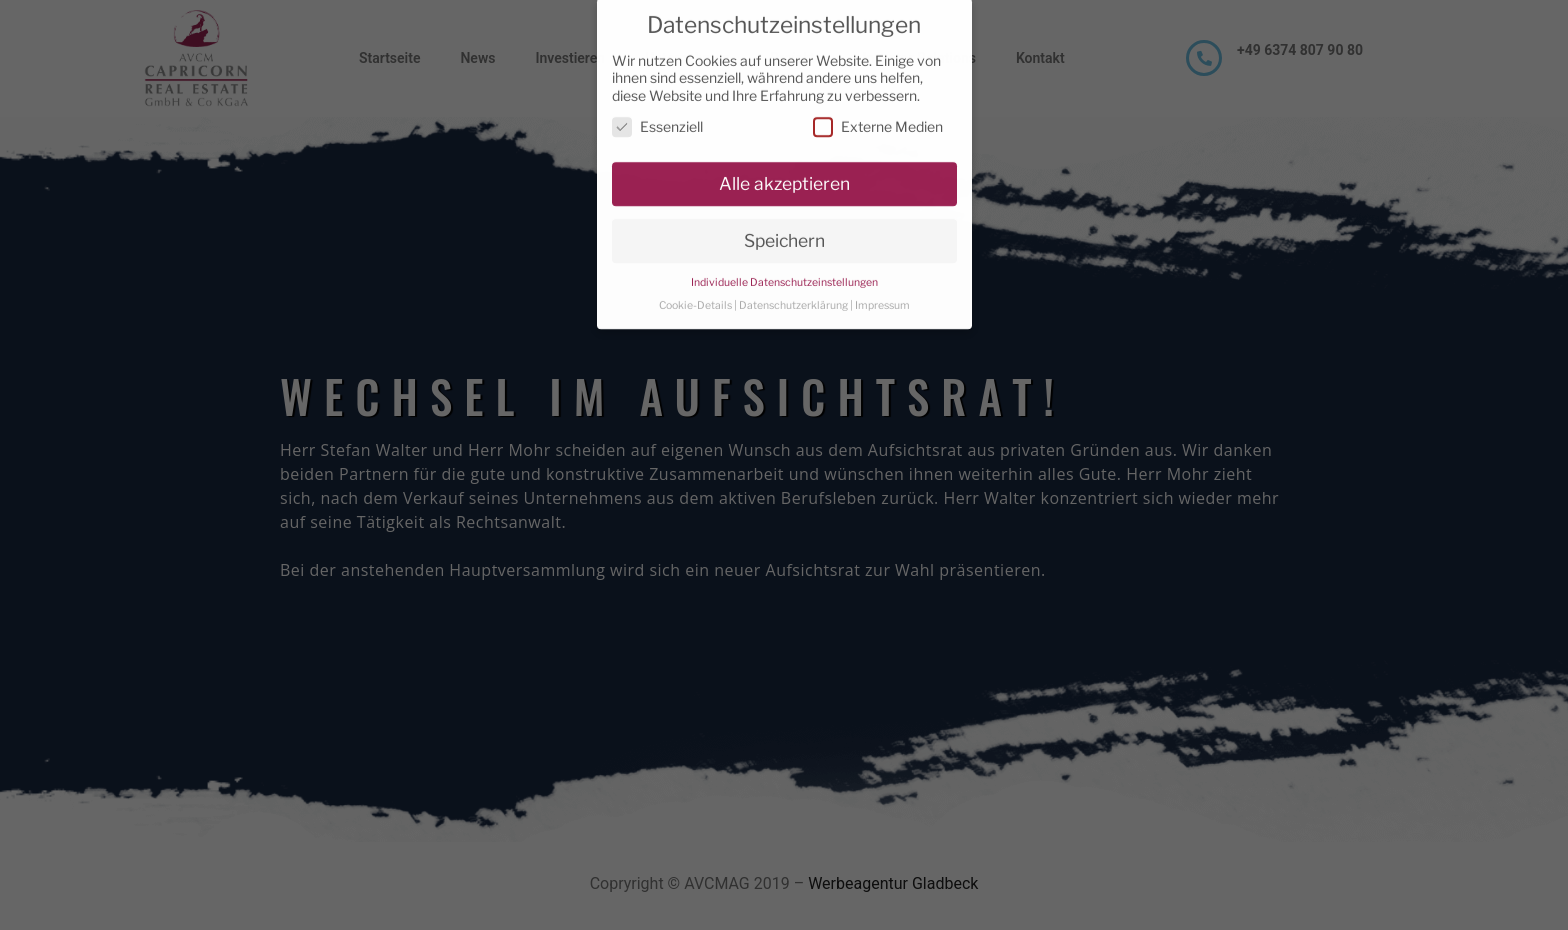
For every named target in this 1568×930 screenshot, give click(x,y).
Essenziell (657, 113)
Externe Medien (878, 113)
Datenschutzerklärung (793, 292)
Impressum (882, 292)
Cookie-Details (695, 292)
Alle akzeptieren (784, 170)
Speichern (784, 227)
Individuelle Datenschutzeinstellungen (784, 269)
